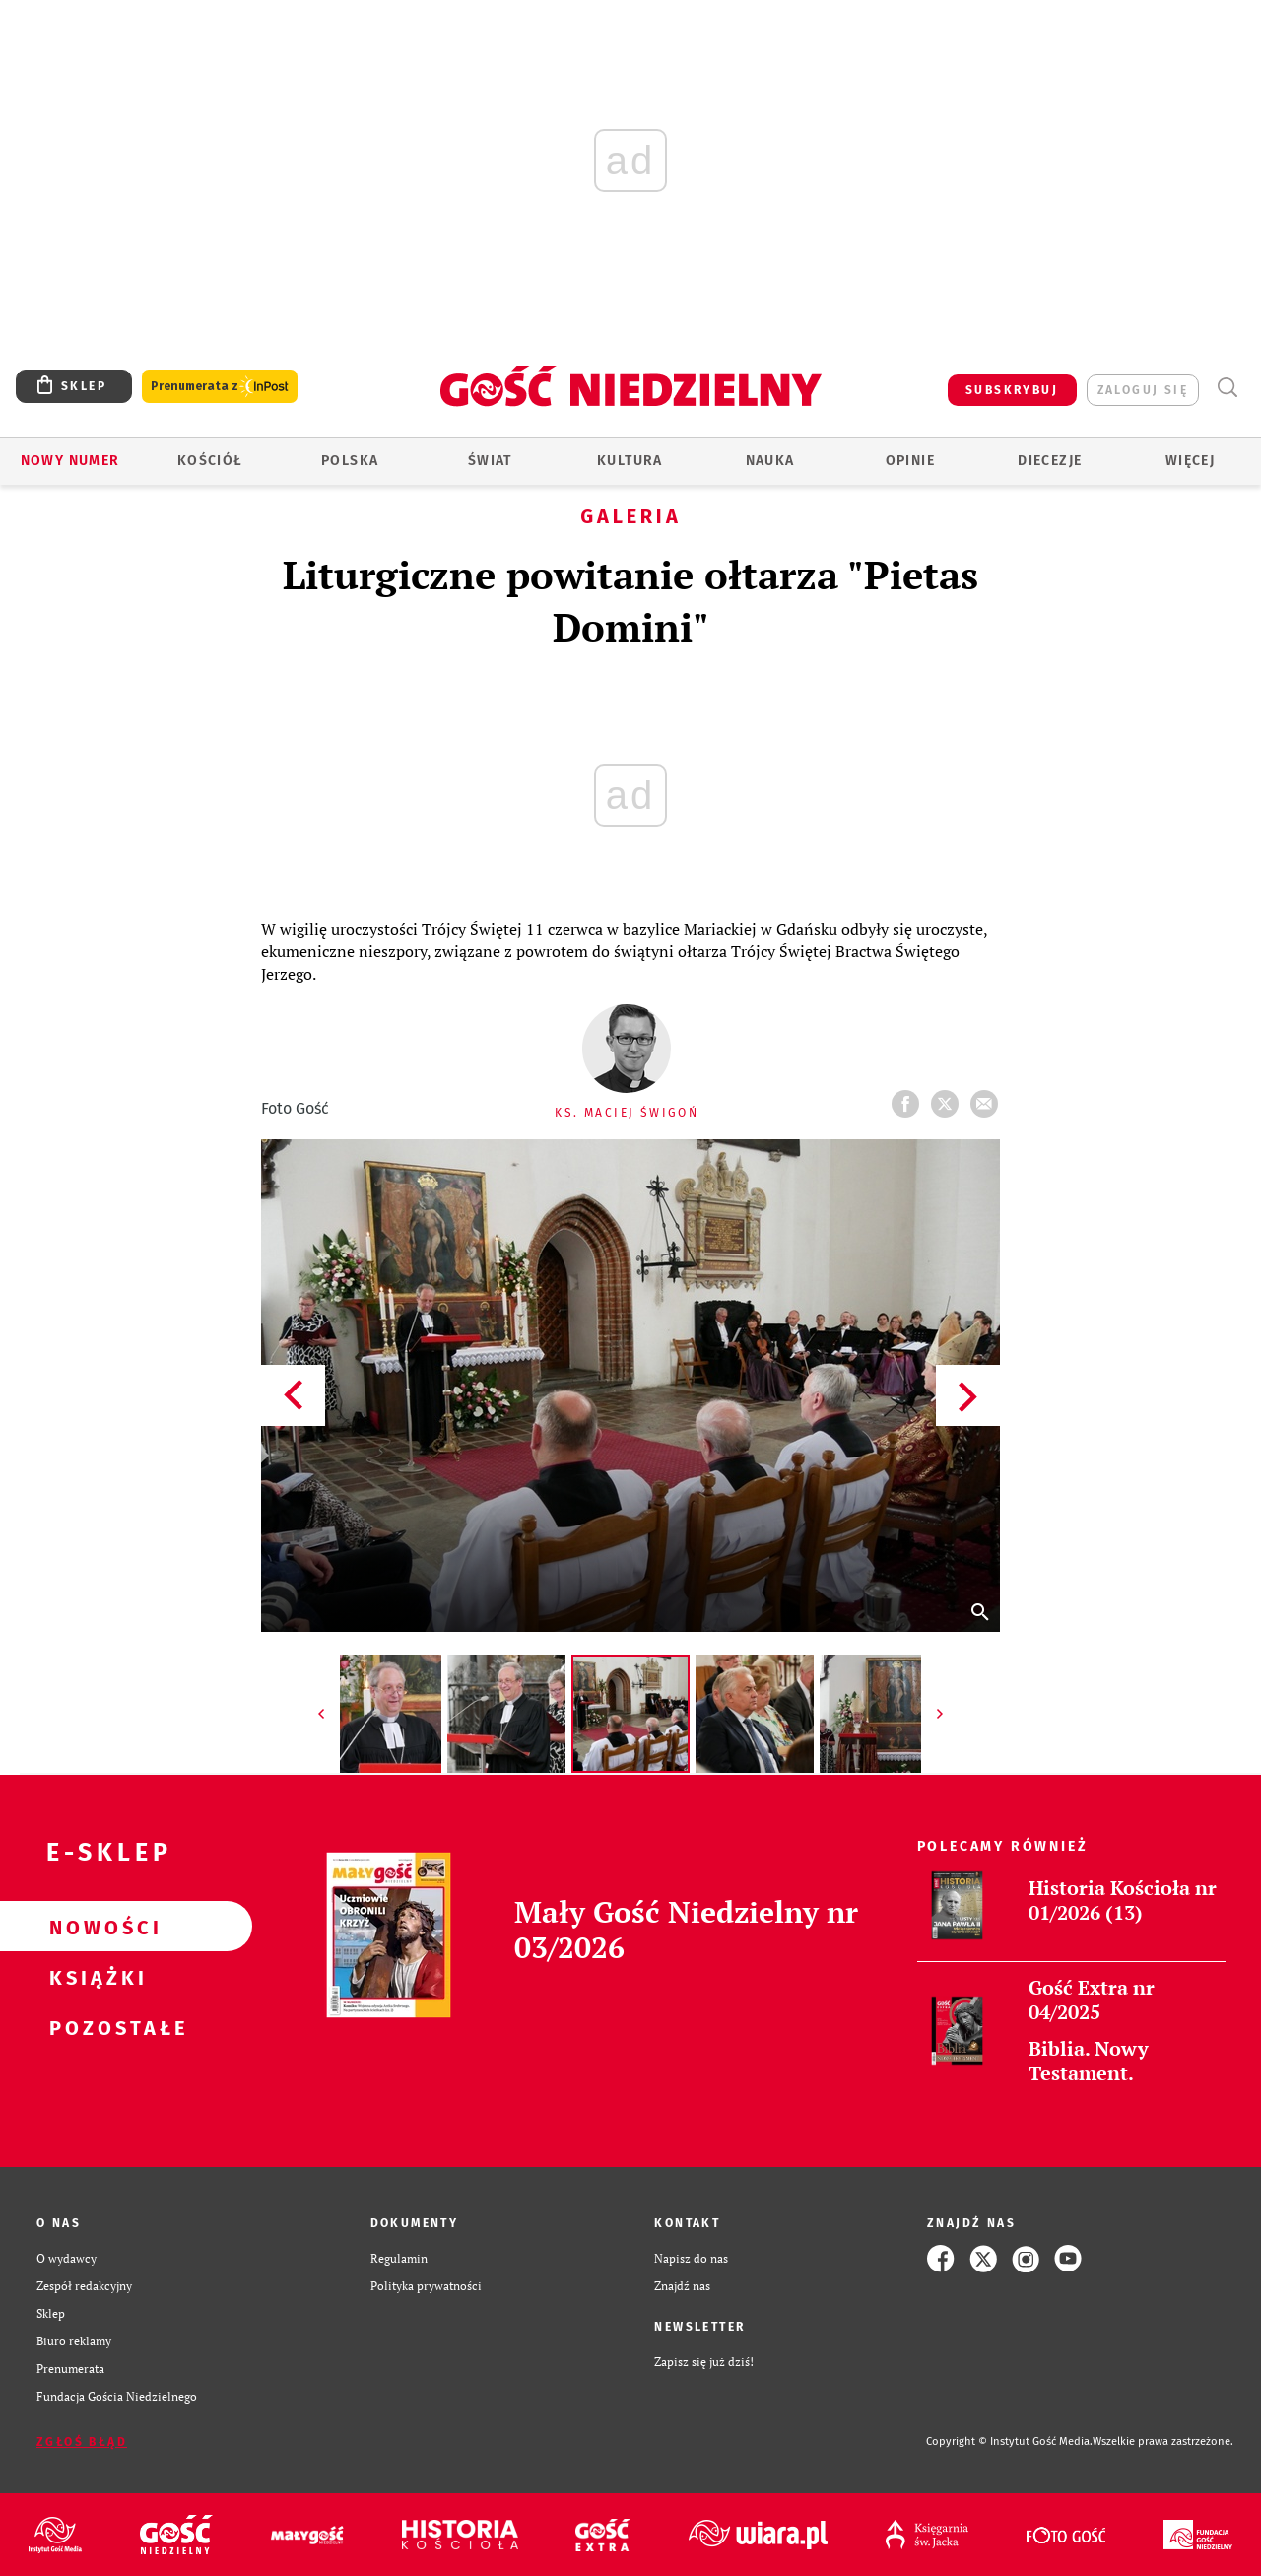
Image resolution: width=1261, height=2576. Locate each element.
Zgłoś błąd (81, 2442)
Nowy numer (70, 460)
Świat (490, 460)
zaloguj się (1142, 390)
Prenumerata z (220, 386)
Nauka (770, 460)
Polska (349, 460)
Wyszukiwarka (1227, 388)
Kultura (630, 460)
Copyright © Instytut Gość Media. (1009, 2441)
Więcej (1190, 460)
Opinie (910, 460)
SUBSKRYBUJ (1011, 390)
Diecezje (1050, 460)
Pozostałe (94, 2027)
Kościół (210, 460)
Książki (94, 1977)
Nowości (94, 1926)
